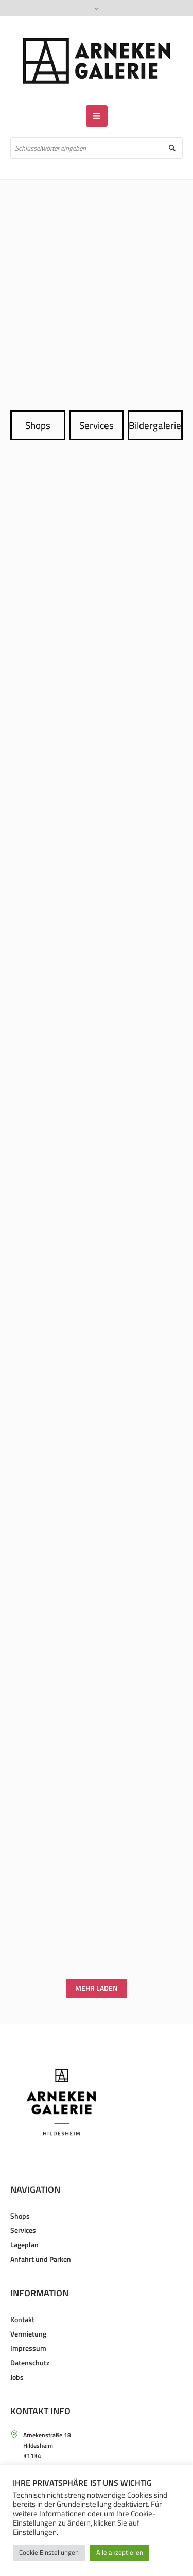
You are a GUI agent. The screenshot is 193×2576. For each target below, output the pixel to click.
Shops (37, 425)
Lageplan (24, 2244)
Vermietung (28, 2333)
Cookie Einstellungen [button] (49, 2552)
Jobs (17, 2377)
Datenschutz (29, 2362)
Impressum (28, 2348)
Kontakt (22, 2319)
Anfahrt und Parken (40, 2259)
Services (96, 425)
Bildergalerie (155, 425)
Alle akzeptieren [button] (119, 2552)
